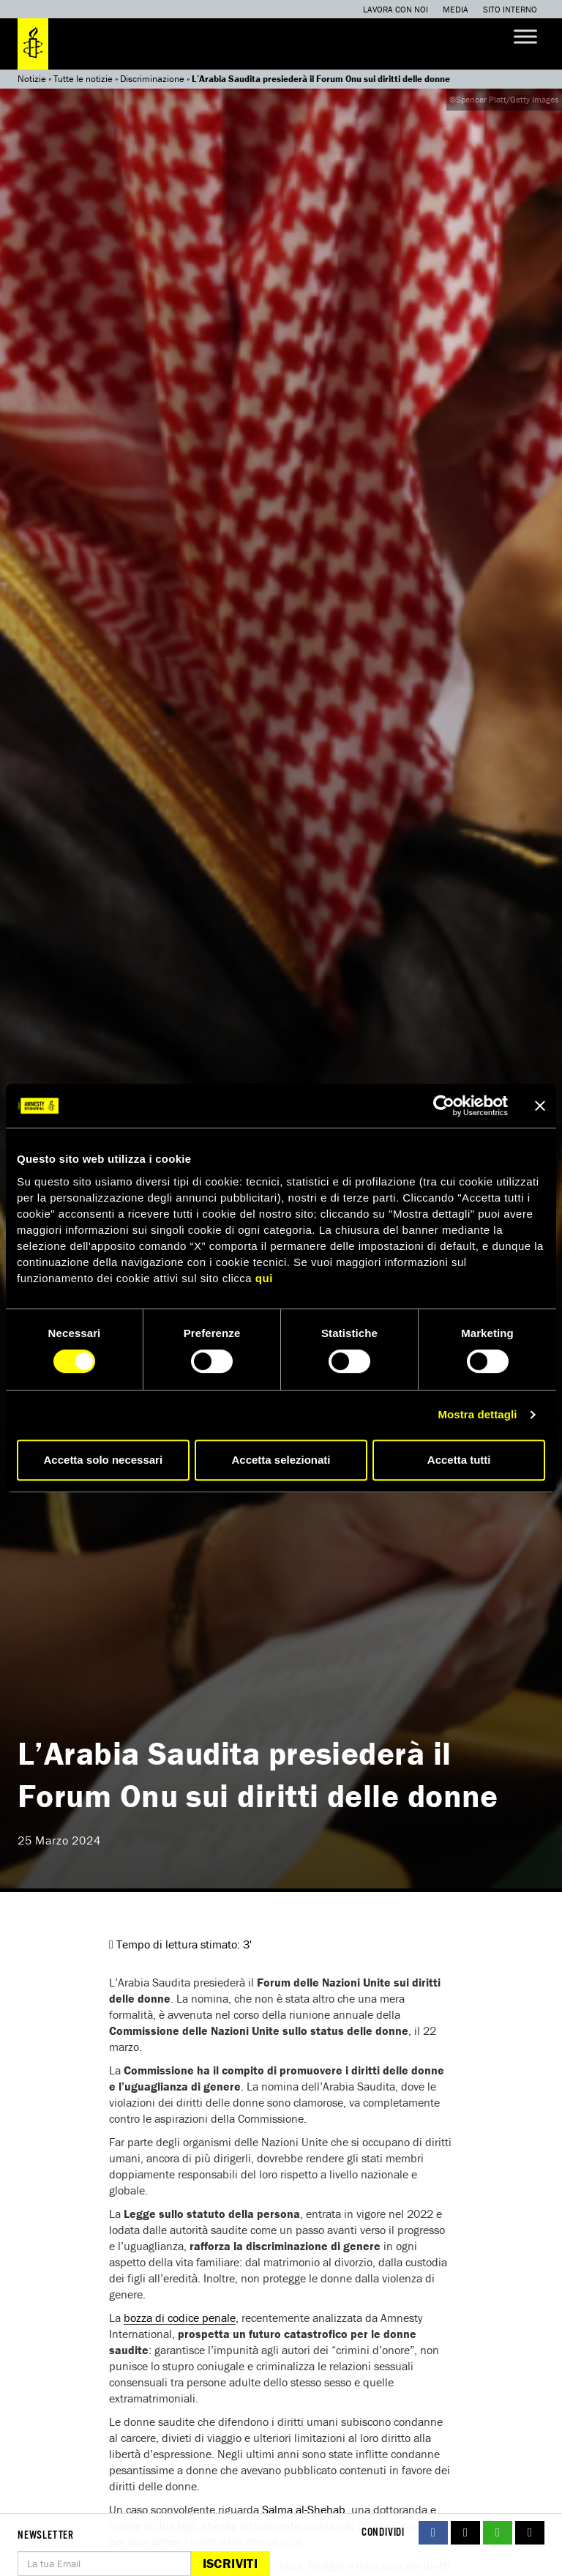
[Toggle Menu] (525, 36)
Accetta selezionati (280, 1459)
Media (455, 9)
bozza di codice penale (180, 2317)
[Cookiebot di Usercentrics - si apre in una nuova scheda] (444, 1106)
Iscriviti (230, 2563)
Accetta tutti (459, 1459)
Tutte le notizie (83, 78)
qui (264, 1278)
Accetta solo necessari (103, 1459)
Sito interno (510, 9)
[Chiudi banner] (540, 1106)
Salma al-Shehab (303, 2509)
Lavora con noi (395, 9)
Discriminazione (152, 78)
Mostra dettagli (477, 1414)
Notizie (32, 78)
